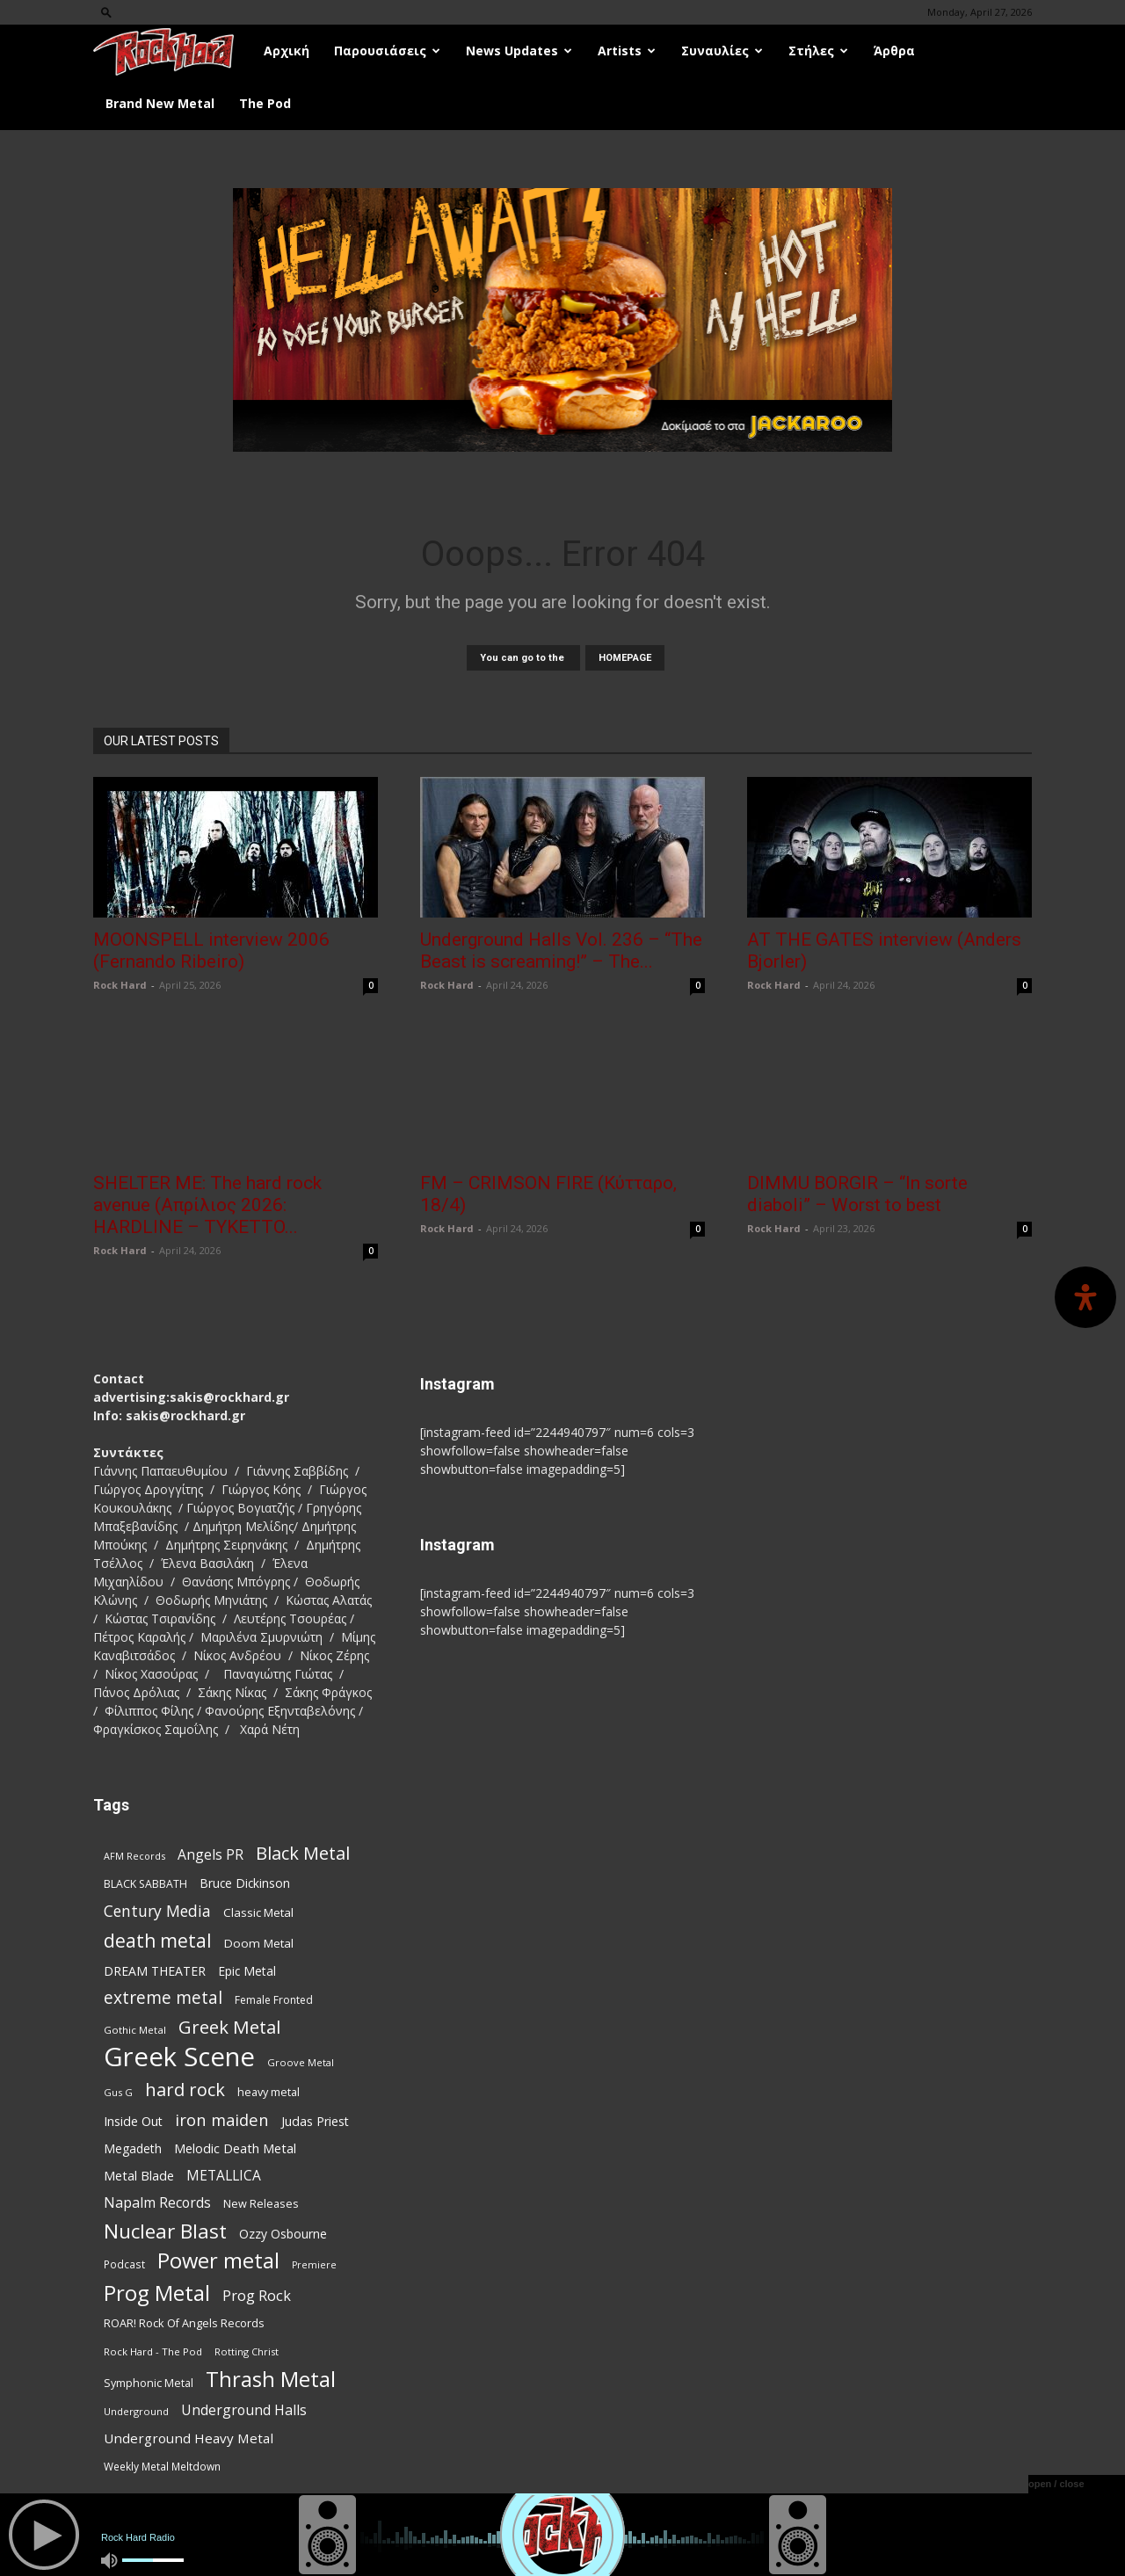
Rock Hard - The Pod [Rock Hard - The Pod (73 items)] (153, 2351)
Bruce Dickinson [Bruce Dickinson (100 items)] (245, 1883)
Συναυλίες (722, 50)
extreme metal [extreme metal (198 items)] (163, 1998)
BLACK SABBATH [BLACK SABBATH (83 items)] (145, 1883)
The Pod (265, 103)
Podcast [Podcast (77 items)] (124, 2264)
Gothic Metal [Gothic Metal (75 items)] (135, 2029)
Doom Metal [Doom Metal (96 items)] (259, 1943)
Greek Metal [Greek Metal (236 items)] (229, 2027)
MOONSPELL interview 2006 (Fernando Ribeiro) (211, 950)
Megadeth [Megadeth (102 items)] (133, 2148)
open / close (1056, 2483)
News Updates (519, 50)
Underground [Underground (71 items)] (136, 2411)
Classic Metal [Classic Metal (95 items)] (258, 1912)
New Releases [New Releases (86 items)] (261, 2203)
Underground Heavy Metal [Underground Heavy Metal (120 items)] (188, 2438)
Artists (627, 50)
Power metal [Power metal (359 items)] (218, 2261)
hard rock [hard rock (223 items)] (185, 2089)
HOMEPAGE (625, 658)
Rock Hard (120, 984)
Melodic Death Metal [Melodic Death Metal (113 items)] (235, 2148)
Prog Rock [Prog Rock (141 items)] (256, 2295)
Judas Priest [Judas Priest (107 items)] (315, 2121)
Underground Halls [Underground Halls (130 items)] (244, 2410)
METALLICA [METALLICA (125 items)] (223, 2175)
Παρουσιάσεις (387, 50)
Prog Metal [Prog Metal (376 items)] (157, 2292)
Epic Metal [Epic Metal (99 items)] (247, 1971)
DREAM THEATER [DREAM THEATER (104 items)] (155, 1971)
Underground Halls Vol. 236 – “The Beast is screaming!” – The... (561, 950)
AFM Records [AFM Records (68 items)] (134, 1855)
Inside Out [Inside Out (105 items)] (133, 2121)
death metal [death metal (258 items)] (158, 1940)
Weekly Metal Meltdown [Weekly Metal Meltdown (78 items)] (162, 2466)
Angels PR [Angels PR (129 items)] (210, 1855)
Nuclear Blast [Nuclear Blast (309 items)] (165, 2231)
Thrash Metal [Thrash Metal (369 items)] (271, 2378)
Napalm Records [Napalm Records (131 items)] (157, 2203)
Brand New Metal (159, 103)
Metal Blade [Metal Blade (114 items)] (139, 2175)
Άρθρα (894, 50)
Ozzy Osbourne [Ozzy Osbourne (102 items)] (283, 2233)
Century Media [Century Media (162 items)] (157, 1911)
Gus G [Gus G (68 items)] (118, 2092)
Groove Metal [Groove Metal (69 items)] (300, 2062)
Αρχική (286, 50)
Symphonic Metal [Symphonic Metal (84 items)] (148, 2383)
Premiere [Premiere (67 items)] (314, 2265)
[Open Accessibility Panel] (1085, 1297)
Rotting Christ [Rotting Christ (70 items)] (246, 2351)
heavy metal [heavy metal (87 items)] (268, 2092)
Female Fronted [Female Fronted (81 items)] (274, 1999)
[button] (106, 11)
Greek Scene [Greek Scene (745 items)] (179, 2057)
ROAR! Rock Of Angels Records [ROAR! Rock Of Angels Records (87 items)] (184, 2323)
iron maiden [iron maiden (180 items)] (222, 2119)
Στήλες (818, 50)
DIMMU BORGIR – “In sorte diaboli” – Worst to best (857, 1193)
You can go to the (523, 658)
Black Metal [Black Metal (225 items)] (303, 1853)
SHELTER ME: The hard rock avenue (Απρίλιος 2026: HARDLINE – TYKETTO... (207, 1204)
